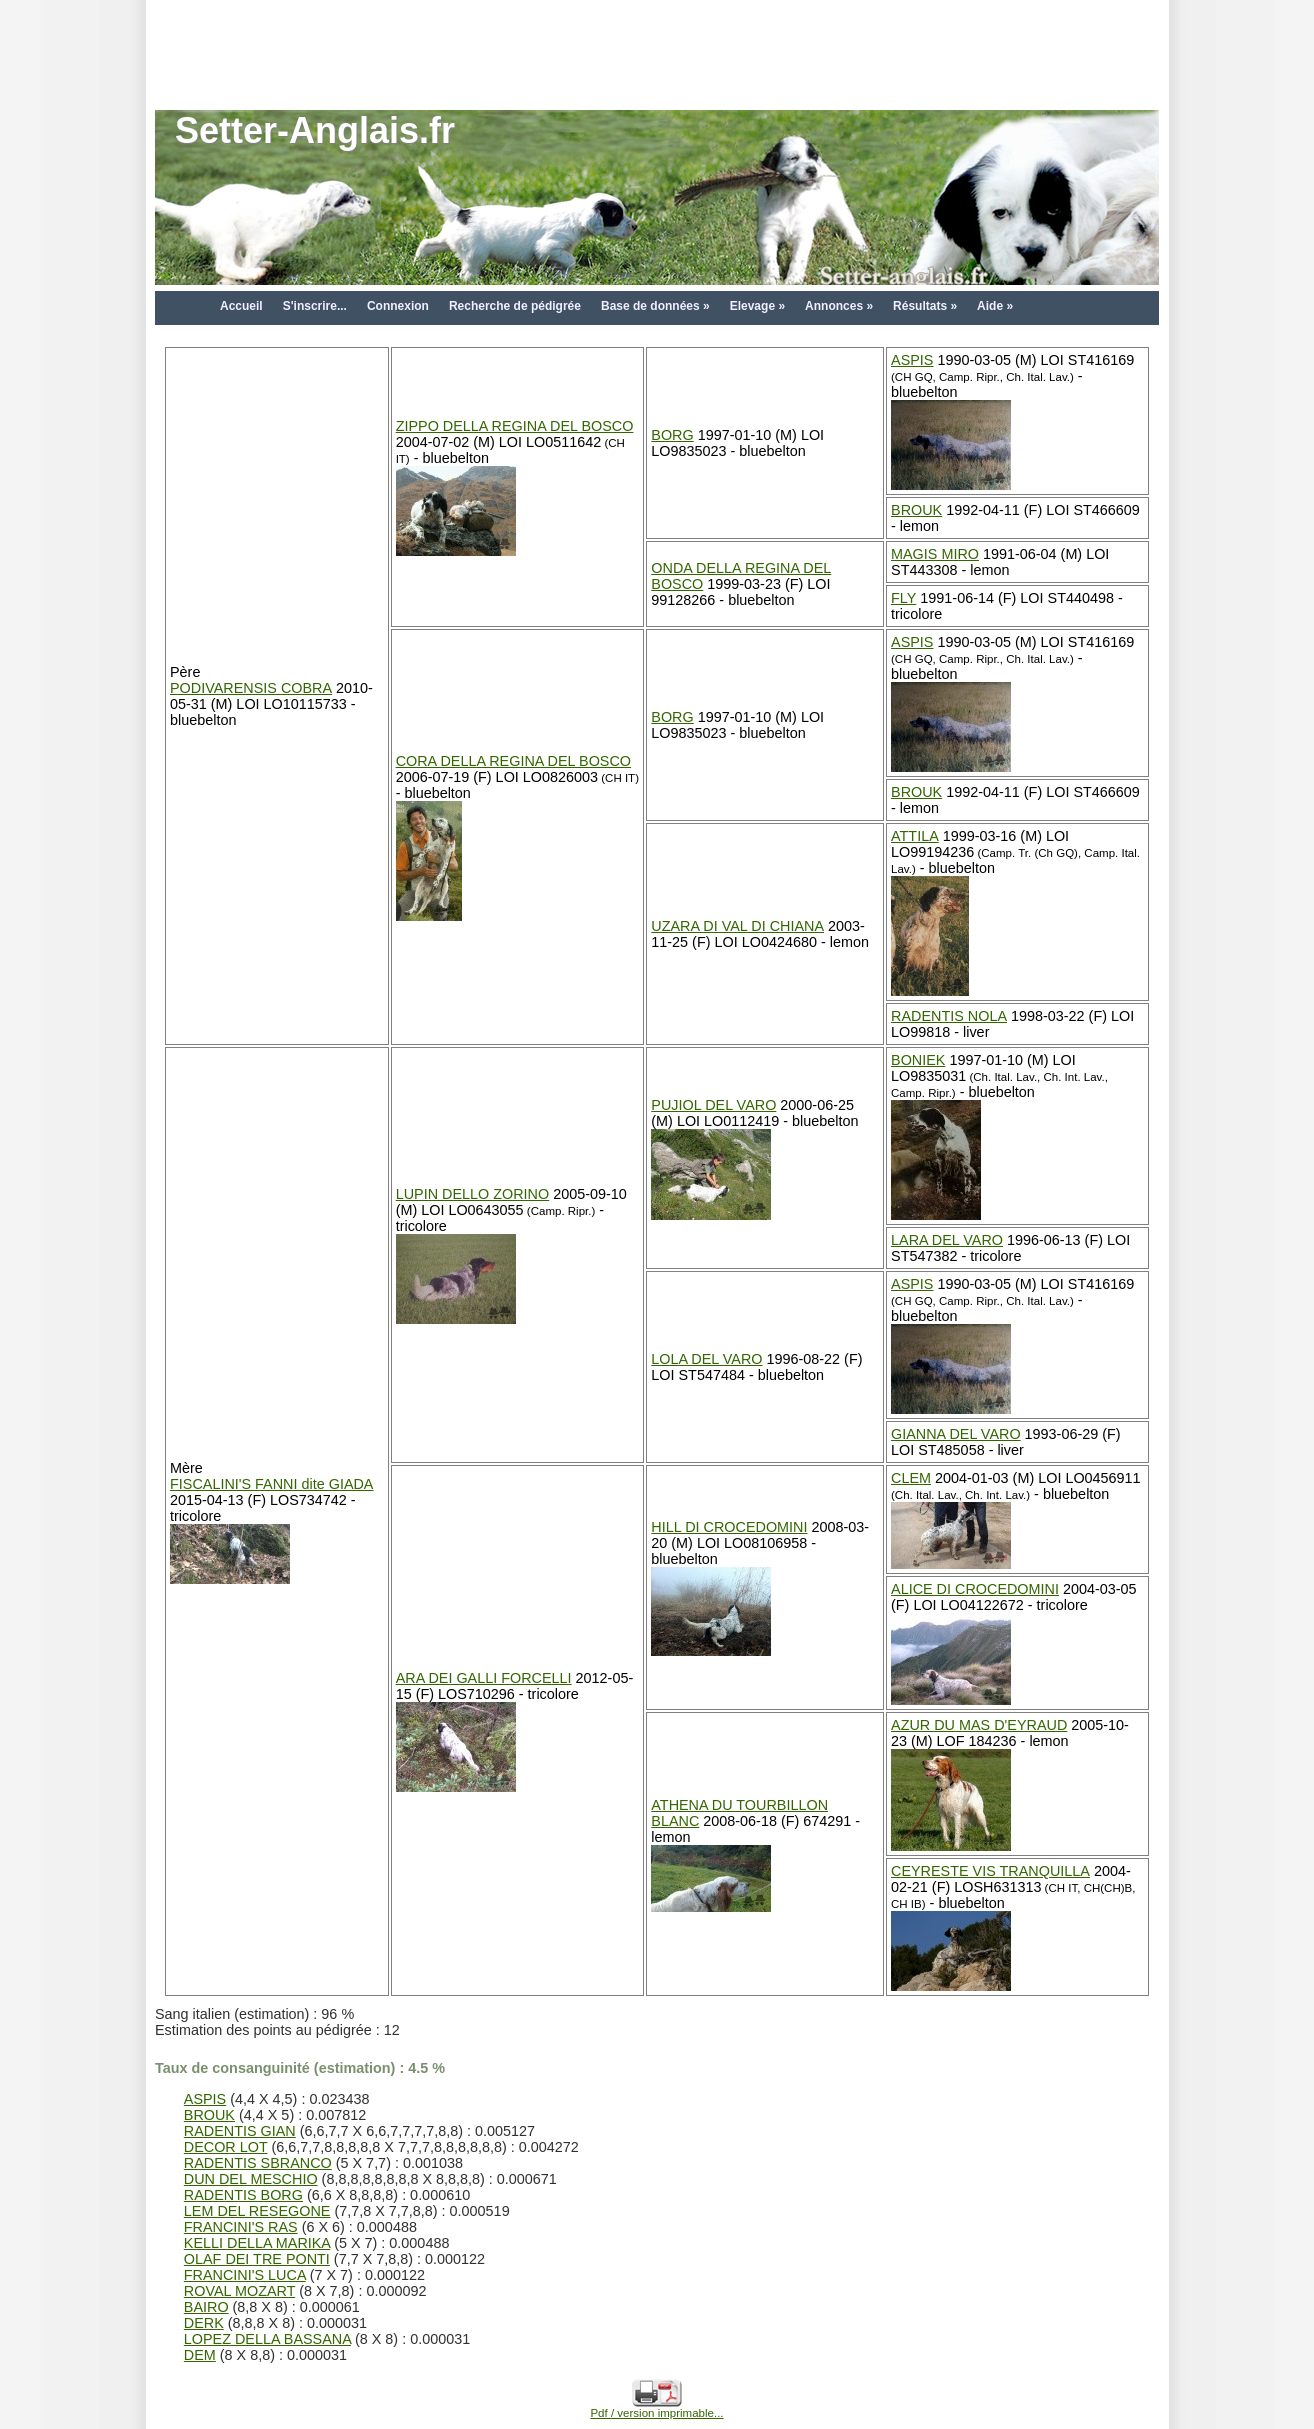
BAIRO (206, 2307)
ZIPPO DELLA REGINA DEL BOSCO (515, 426)
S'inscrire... (315, 306)
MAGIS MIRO (935, 554)
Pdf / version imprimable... (656, 2408)
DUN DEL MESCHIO (251, 2179)
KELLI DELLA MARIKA (257, 2243)
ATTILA (915, 836)
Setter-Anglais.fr (315, 130)
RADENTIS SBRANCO (258, 2163)
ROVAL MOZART (239, 2291)
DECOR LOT (226, 2147)
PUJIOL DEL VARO (713, 1105)
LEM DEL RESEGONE (257, 2211)
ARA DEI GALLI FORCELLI (484, 1678)
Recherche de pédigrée (515, 306)
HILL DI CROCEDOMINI (729, 1527)
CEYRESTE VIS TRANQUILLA (990, 1871)
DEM (200, 2355)
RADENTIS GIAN (240, 2131)
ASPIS (912, 360)
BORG (672, 435)
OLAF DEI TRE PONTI (257, 2259)
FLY (903, 598)
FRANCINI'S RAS (241, 2227)
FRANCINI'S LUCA (245, 2275)
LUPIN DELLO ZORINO (473, 1194)
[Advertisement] (657, 45)
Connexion (398, 306)
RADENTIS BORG (243, 2195)
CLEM (911, 1478)
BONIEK (918, 1060)
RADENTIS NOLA (949, 1016)
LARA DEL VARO (947, 1240)
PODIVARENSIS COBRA (251, 688)
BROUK (916, 510)
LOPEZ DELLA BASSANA (267, 2339)
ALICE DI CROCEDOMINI (975, 1589)
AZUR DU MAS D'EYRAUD (979, 1725)
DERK (204, 2323)
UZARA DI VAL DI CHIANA (737, 926)
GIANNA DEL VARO (956, 1434)
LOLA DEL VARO (706, 1359)
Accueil (241, 306)
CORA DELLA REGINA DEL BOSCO (513, 761)
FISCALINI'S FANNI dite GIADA (271, 1484)
